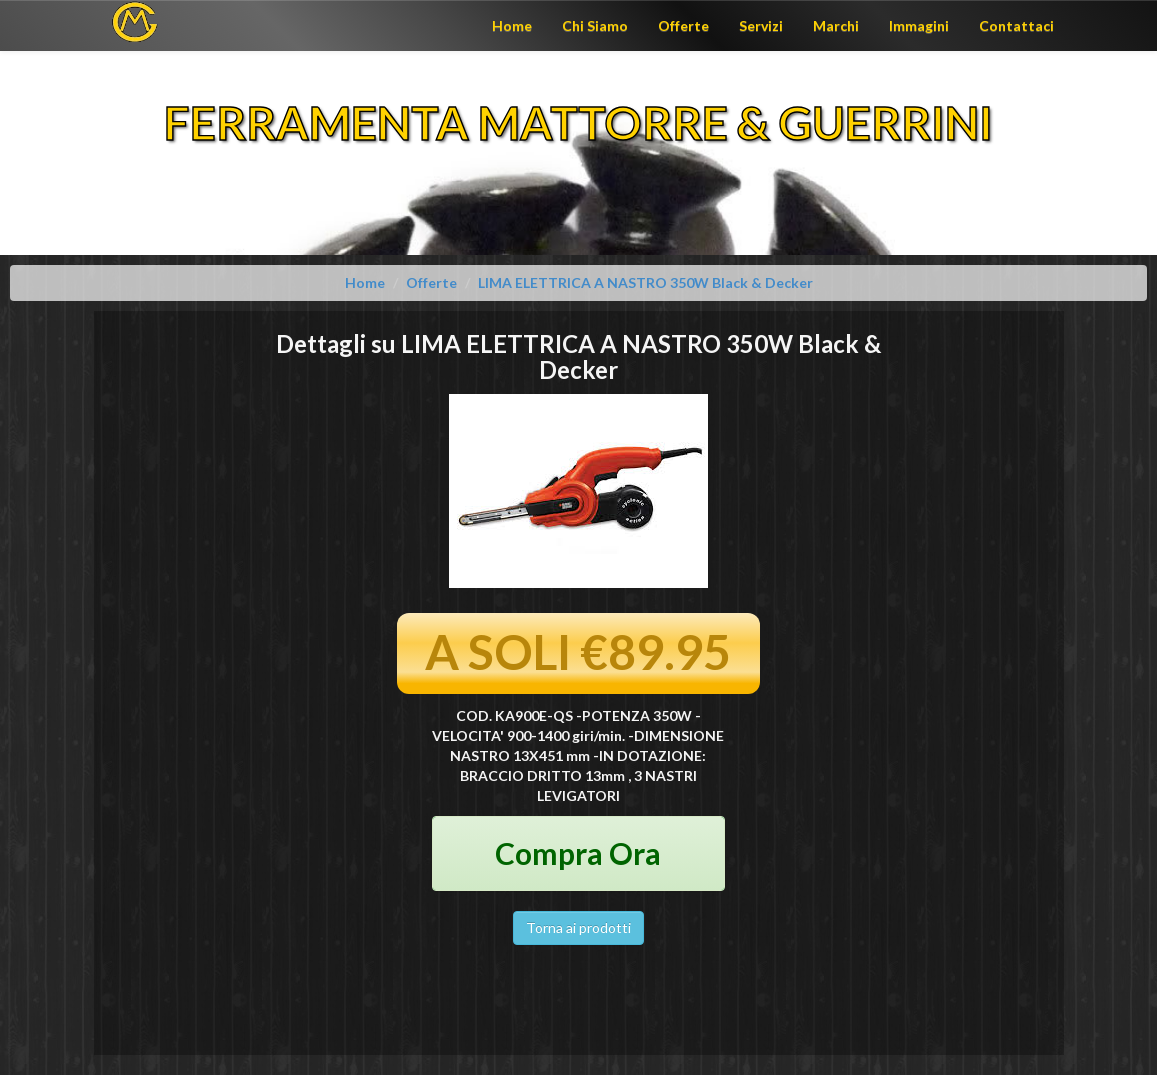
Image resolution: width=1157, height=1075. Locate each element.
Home (512, 25)
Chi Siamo (595, 25)
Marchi (836, 25)
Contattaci (1016, 25)
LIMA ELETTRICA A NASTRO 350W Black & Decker (645, 282)
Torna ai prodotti (578, 927)
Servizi (761, 25)
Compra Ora (578, 853)
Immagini (919, 25)
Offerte (683, 25)
